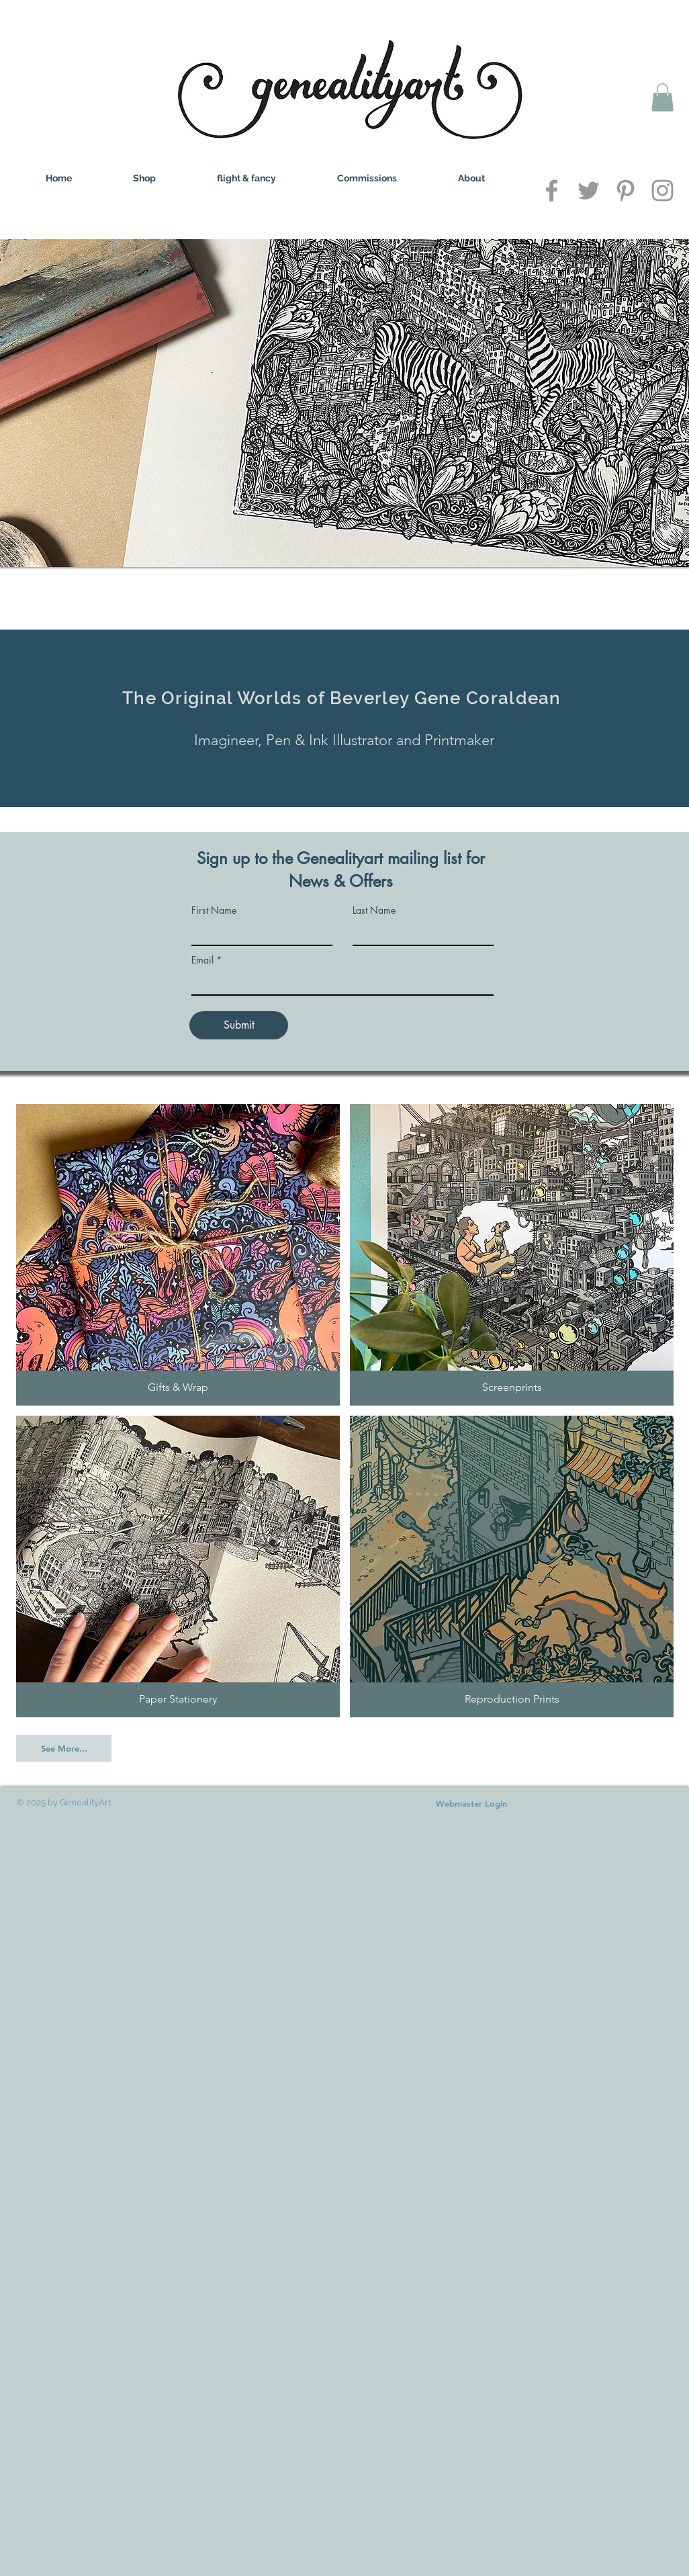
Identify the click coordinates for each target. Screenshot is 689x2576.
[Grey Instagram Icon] (662, 190)
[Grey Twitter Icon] (588, 190)
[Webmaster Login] (471, 1803)
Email (202, 960)
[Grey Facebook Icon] (551, 190)
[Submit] (238, 1025)
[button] (662, 97)
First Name (213, 910)
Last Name (374, 910)
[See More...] (63, 1748)
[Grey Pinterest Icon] (625, 190)
